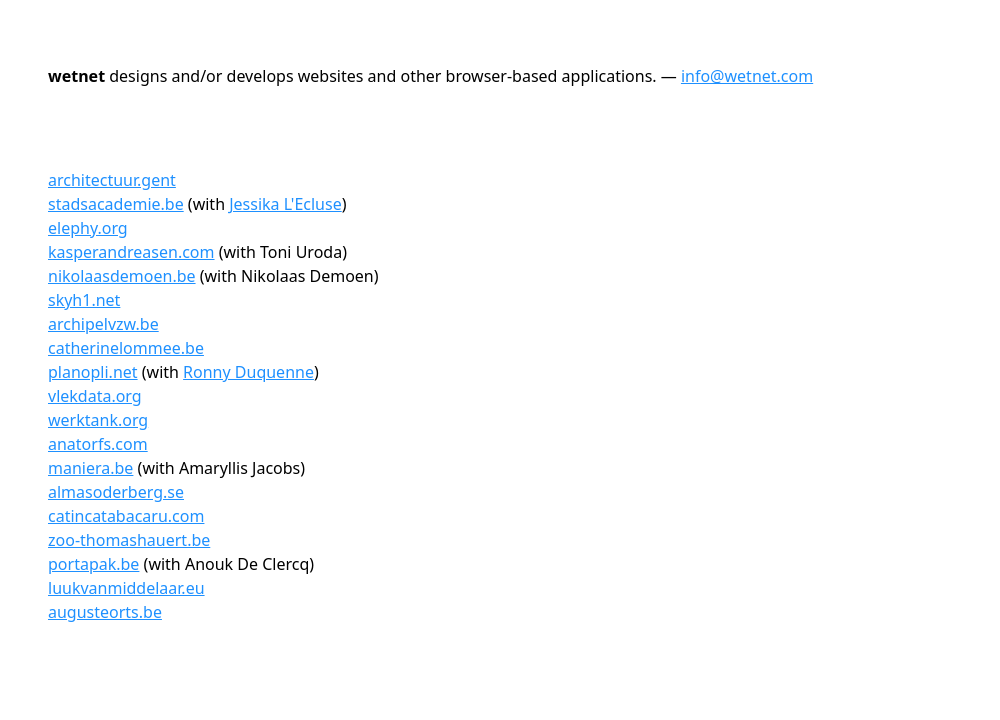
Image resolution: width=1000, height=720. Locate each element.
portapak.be (93, 564)
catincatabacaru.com (126, 516)
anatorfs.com (98, 444)
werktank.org (98, 420)
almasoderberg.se (116, 492)
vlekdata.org (95, 396)
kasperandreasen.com (131, 252)
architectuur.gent (112, 180)
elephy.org (88, 228)
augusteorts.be (105, 612)
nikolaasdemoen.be (122, 276)
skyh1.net (84, 300)
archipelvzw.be (103, 324)
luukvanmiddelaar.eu (126, 588)
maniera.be (90, 468)
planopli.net (93, 372)
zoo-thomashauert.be (129, 540)
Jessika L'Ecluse (285, 204)
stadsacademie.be (116, 204)
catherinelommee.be (126, 348)
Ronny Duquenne (248, 372)
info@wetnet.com (747, 76)
